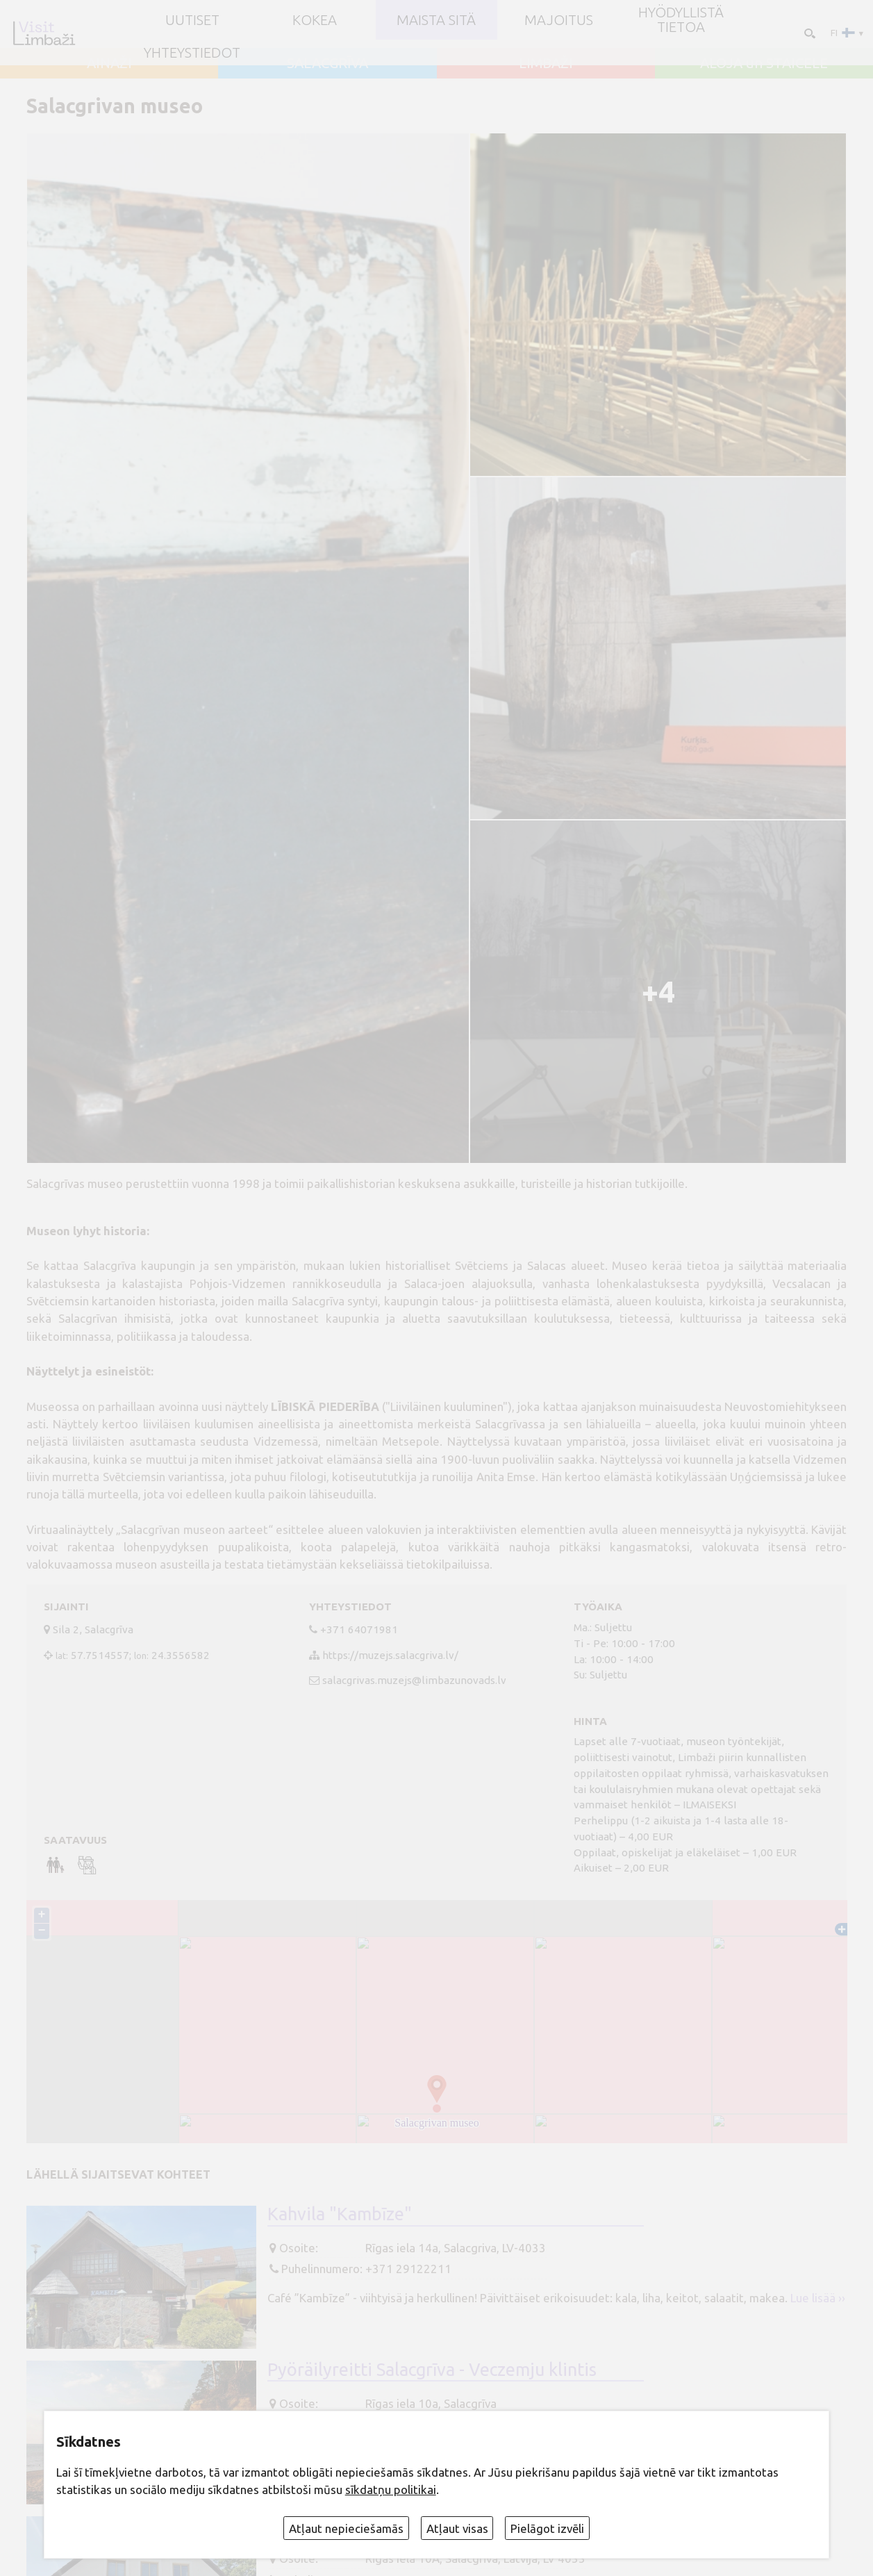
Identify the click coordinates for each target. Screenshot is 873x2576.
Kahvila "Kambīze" (339, 2214)
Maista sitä (436, 20)
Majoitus (558, 20)
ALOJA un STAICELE (764, 63)
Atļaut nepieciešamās (346, 2528)
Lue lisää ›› (817, 2297)
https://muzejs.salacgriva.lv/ (390, 1655)
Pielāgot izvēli (547, 2528)
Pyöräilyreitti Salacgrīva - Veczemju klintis (432, 2369)
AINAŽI (109, 63)
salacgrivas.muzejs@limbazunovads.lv (414, 1680)
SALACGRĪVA (327, 63)
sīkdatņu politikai (390, 2489)
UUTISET (192, 20)
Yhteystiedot (192, 53)
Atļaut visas (457, 2528)
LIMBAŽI (546, 63)
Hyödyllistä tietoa (681, 19)
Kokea (314, 20)
